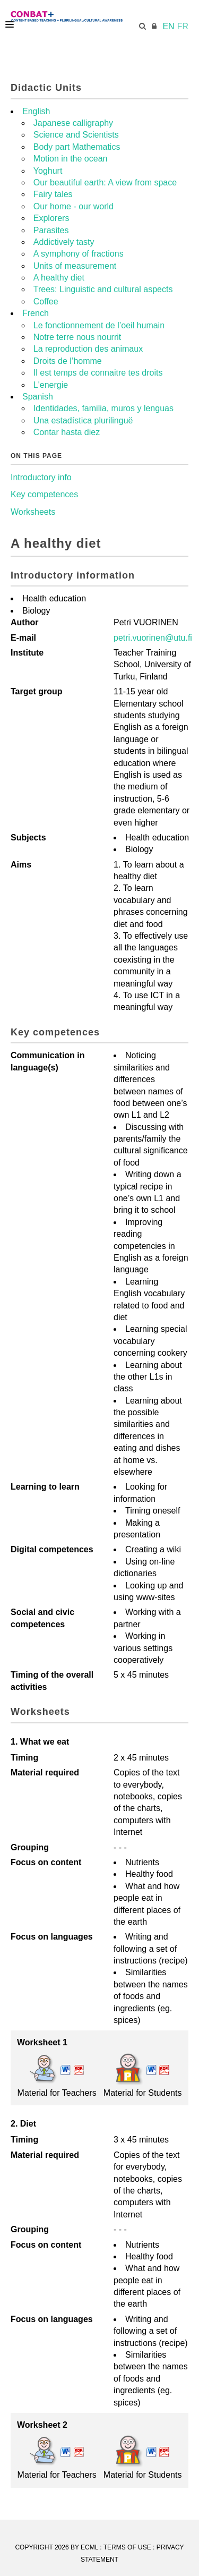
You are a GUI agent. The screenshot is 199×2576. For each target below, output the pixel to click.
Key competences (44, 494)
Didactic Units (46, 87)
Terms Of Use (127, 2547)
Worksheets (33, 511)
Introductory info (41, 477)
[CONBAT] (97, 16)
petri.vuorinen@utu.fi (153, 637)
